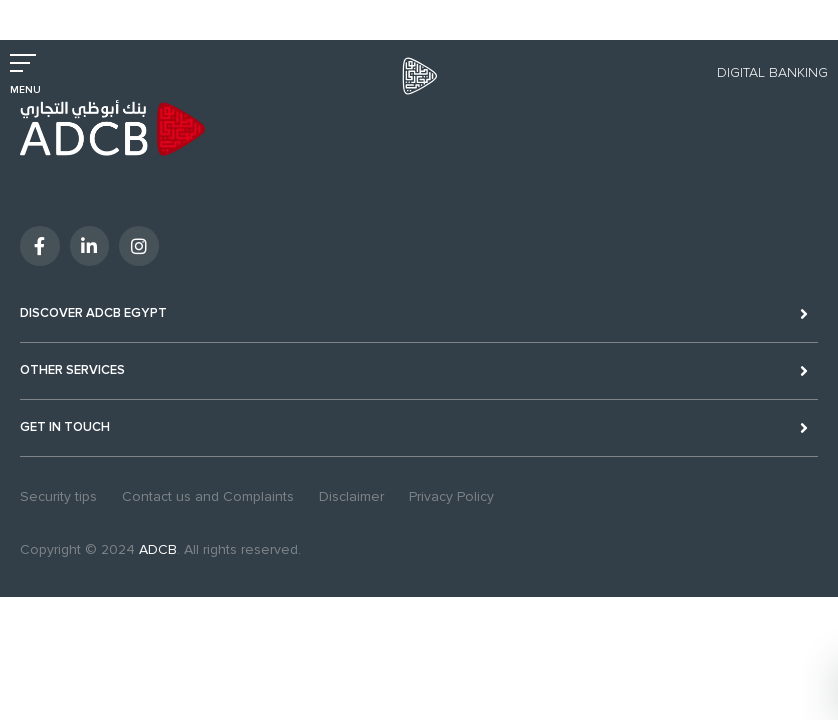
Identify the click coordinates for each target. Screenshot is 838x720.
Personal (35, 13)
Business (104, 13)
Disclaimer (351, 496)
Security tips (58, 496)
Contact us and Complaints (208, 496)
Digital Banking (772, 72)
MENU (25, 90)
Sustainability (263, 13)
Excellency (178, 13)
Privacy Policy (451, 496)
